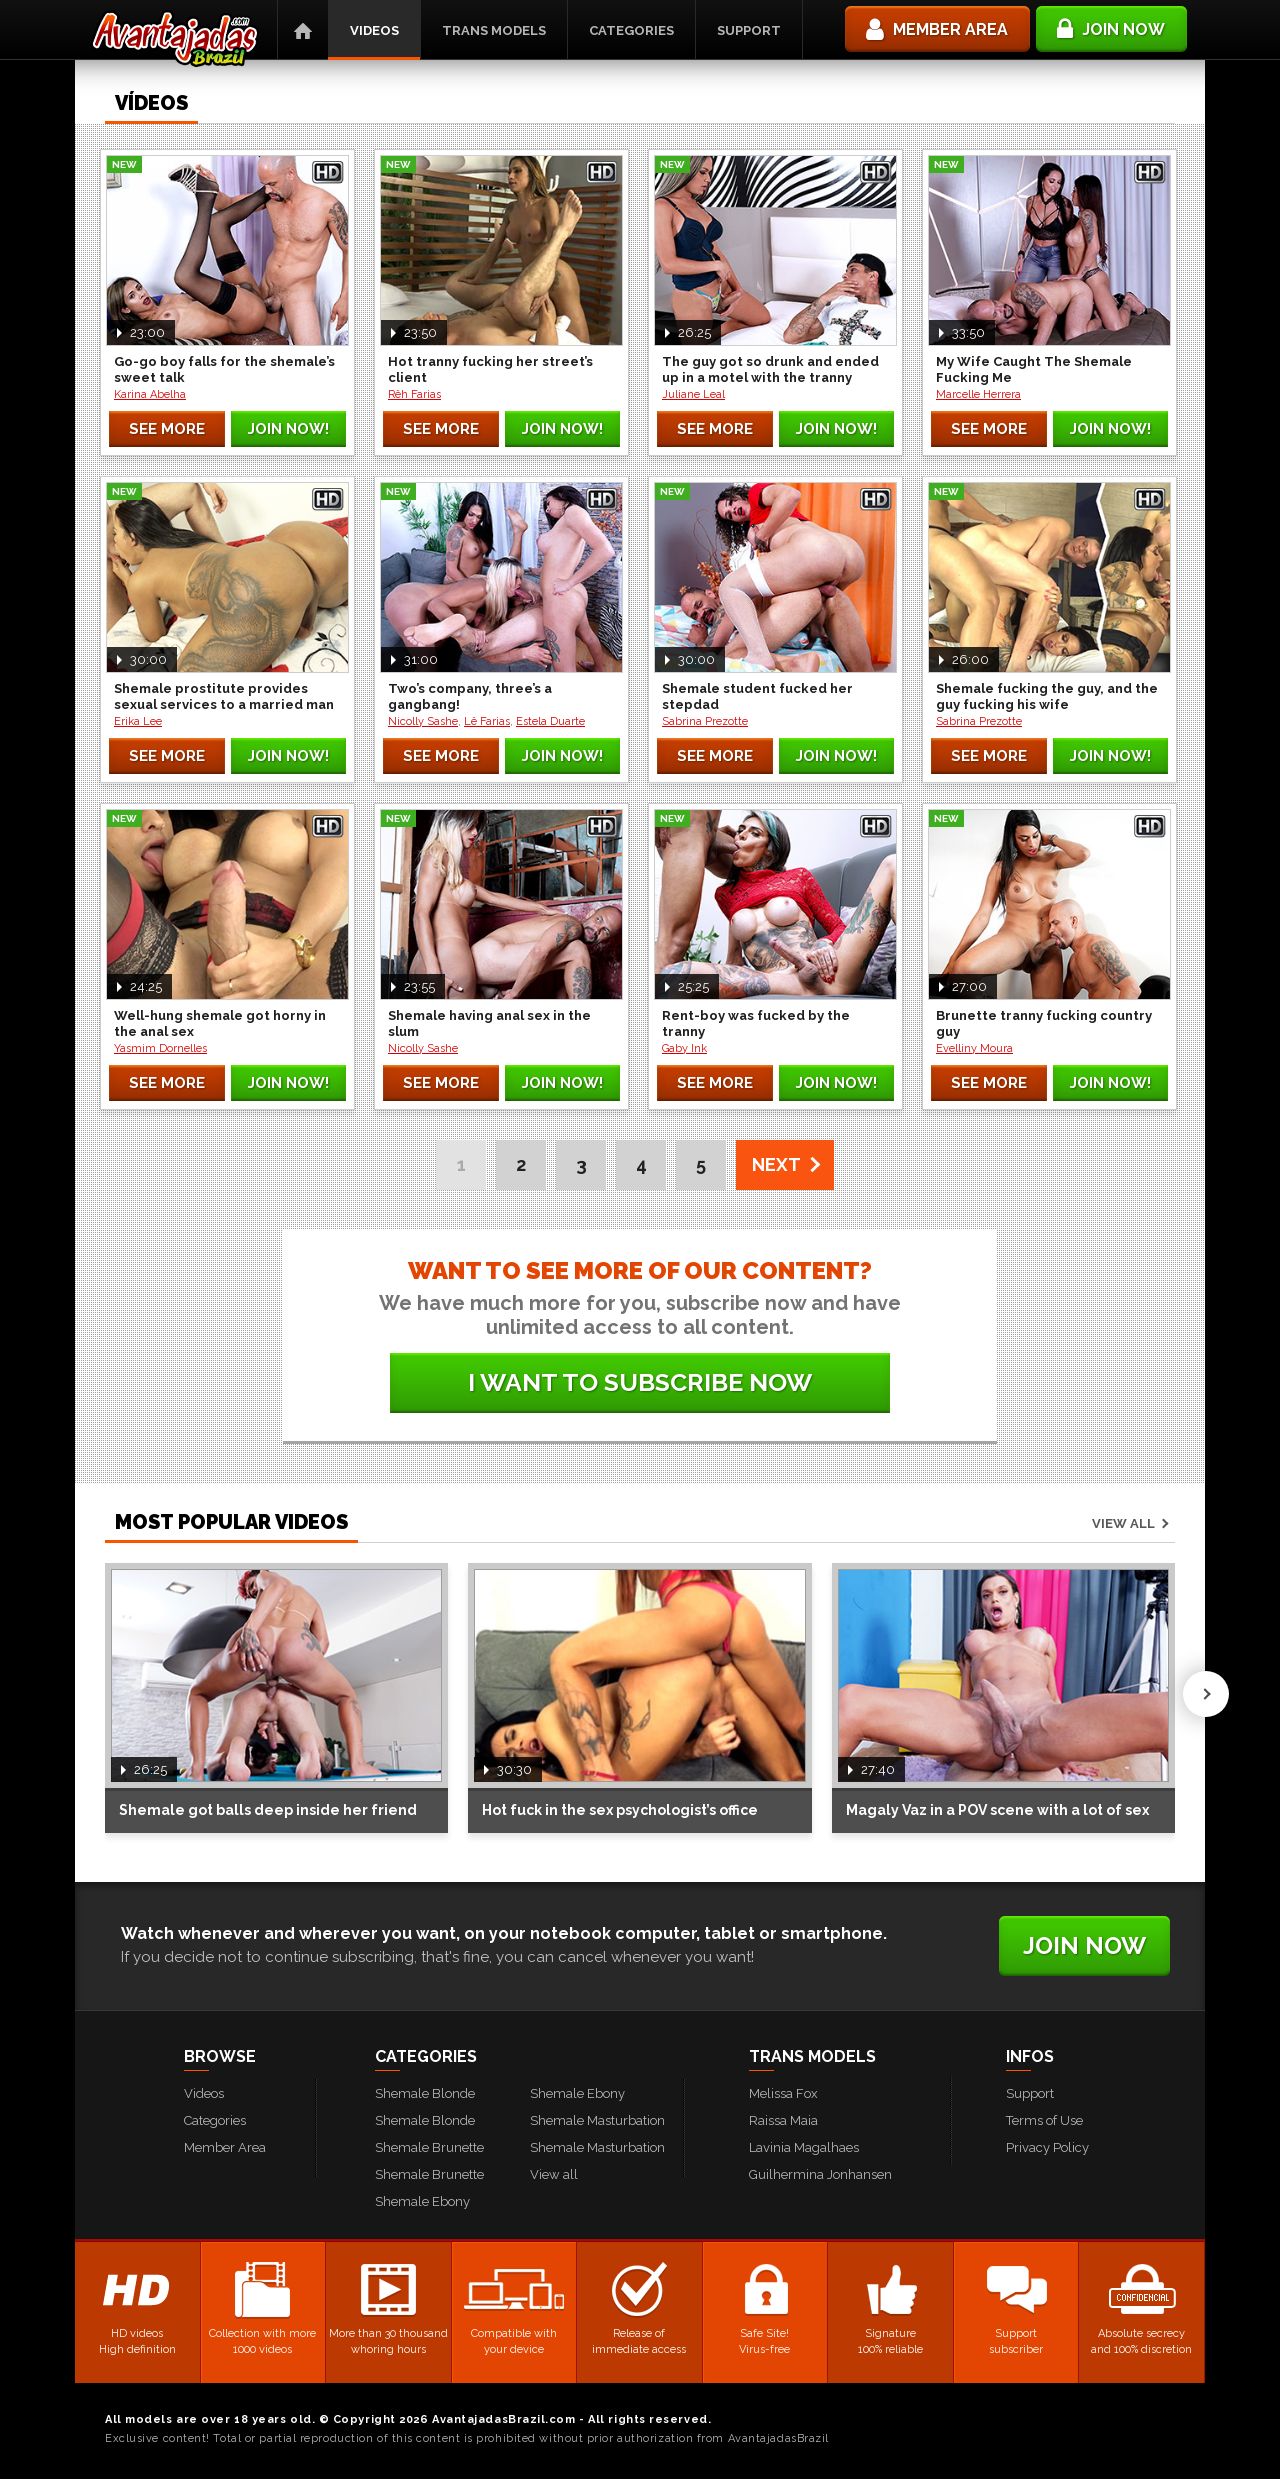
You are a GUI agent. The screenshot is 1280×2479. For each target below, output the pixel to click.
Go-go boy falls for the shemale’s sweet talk (224, 369)
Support (749, 30)
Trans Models (494, 30)
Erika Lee (138, 721)
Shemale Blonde (425, 2093)
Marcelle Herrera (978, 394)
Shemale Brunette (429, 2147)
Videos (374, 30)
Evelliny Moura (974, 1048)
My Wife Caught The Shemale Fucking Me (1034, 369)
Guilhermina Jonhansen (820, 2174)
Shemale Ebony (422, 2201)
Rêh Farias (414, 394)
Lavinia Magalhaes (804, 2147)
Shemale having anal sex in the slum (489, 1023)
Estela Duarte (550, 721)
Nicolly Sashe (423, 721)
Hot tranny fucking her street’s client (490, 369)
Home (303, 30)
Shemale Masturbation (597, 2120)
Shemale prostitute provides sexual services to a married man (224, 696)
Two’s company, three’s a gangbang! (470, 696)
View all (1123, 1523)
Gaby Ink (684, 1048)
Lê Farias (487, 721)
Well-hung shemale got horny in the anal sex (220, 1023)
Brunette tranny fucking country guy (1044, 1023)
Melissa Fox (783, 2093)
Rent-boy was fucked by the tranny (756, 1023)
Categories (631, 30)
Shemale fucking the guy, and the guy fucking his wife (1047, 696)
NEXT (776, 1164)
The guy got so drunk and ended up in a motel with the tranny (770, 369)
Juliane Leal (693, 394)
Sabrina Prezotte (705, 721)
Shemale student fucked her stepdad (757, 696)
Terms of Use (1044, 2120)
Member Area (225, 2147)
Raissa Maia (783, 2120)
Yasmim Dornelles (160, 1048)
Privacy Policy (1047, 2147)
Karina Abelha (150, 394)
